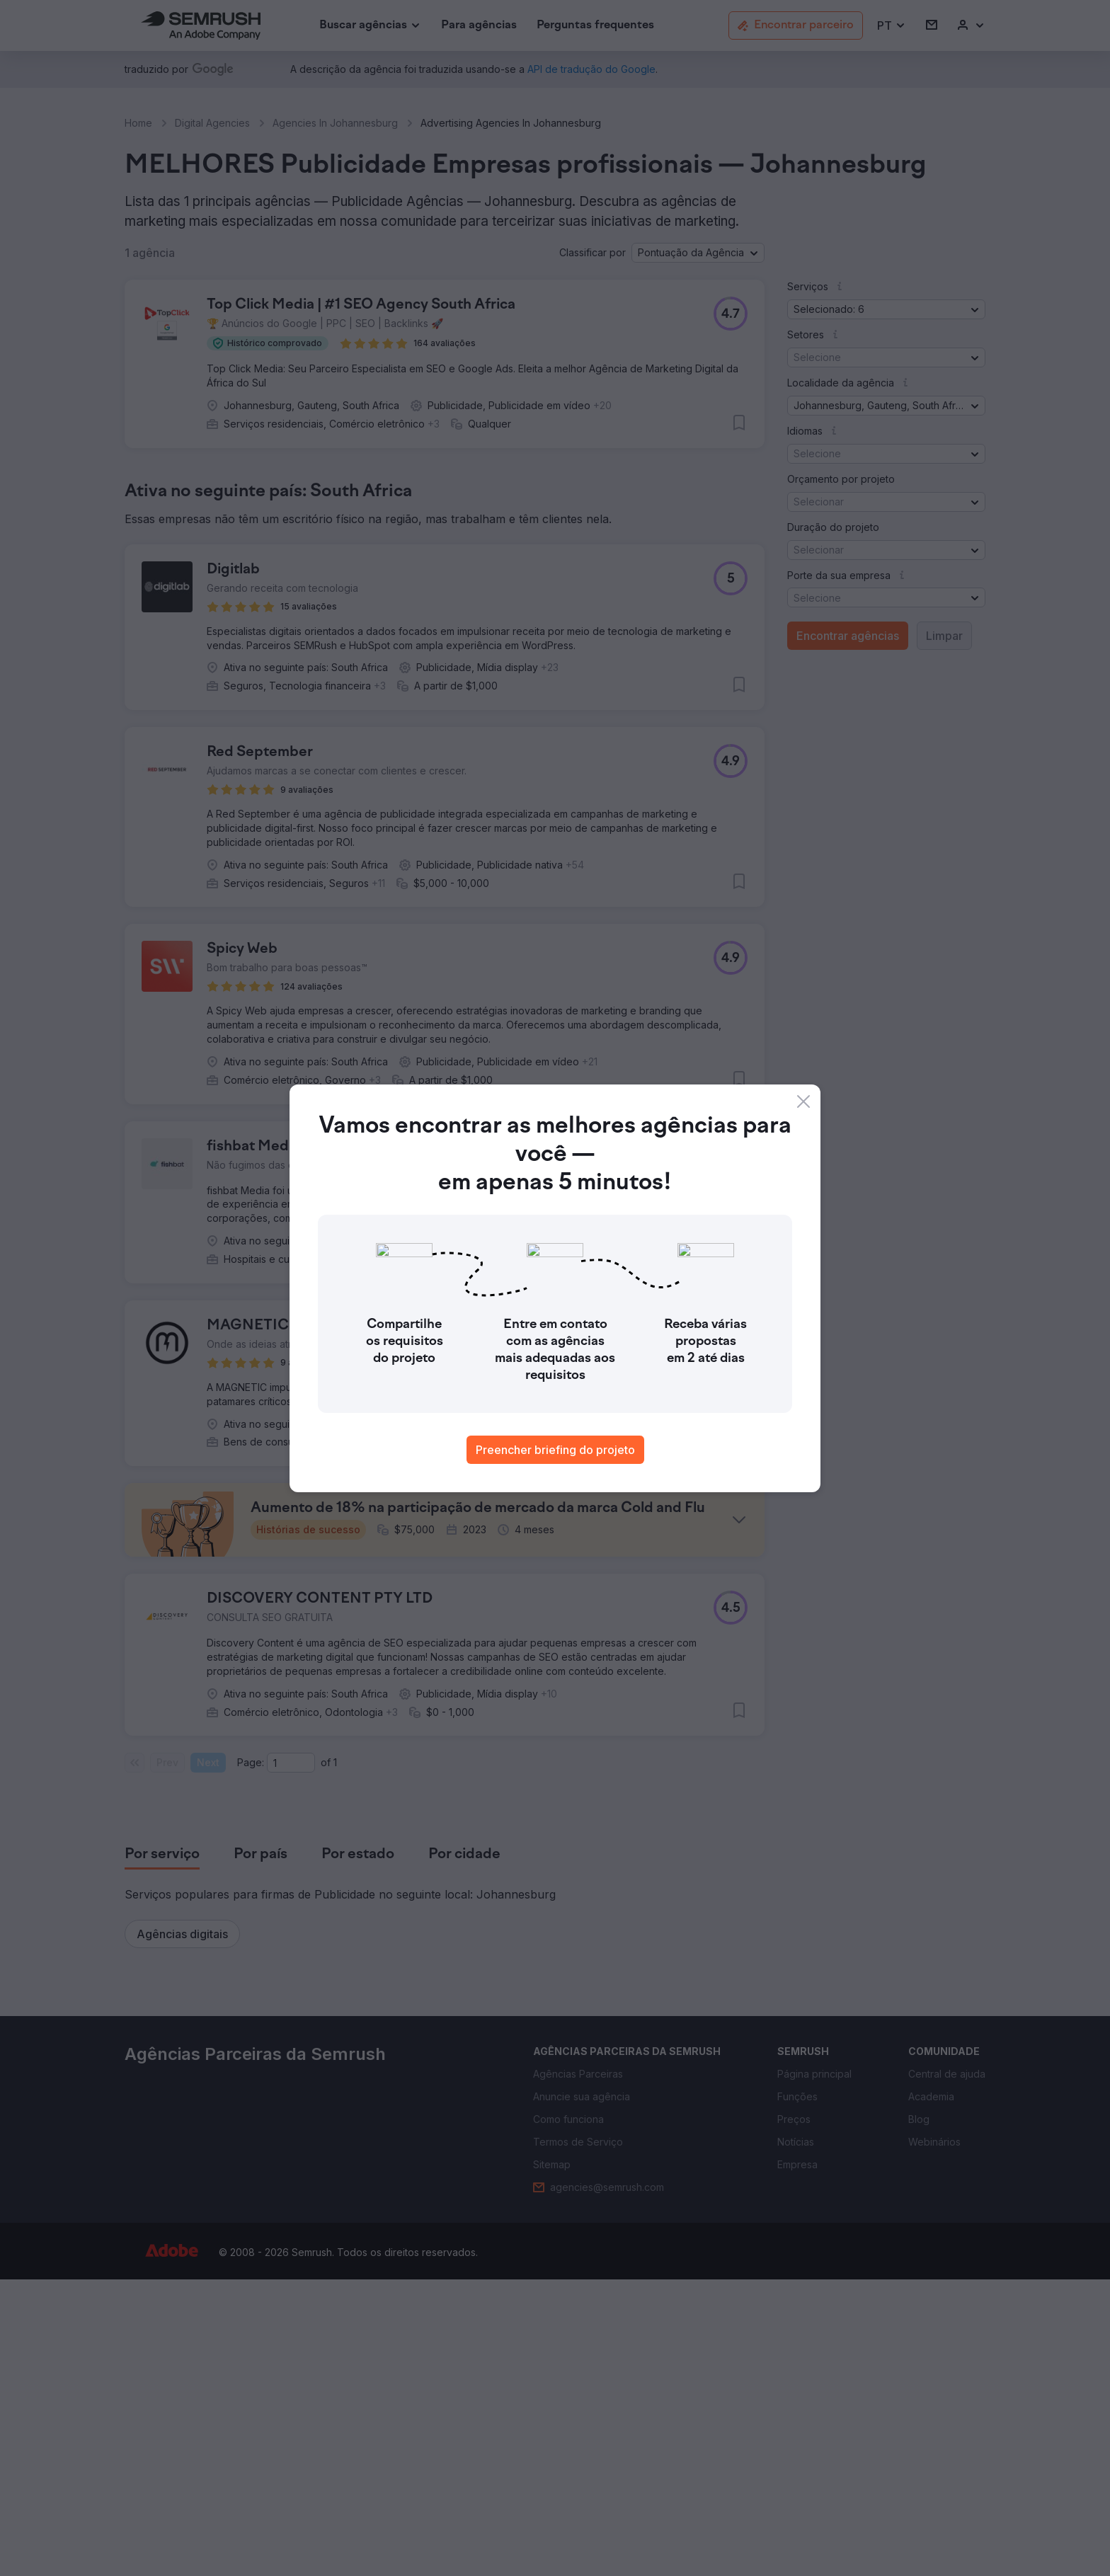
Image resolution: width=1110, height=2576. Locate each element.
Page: (250, 2059)
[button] (891, 25)
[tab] (162, 2151)
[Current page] (291, 2059)
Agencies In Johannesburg (335, 123)
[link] (479, 26)
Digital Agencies (212, 123)
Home (138, 123)
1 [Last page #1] (335, 2059)
